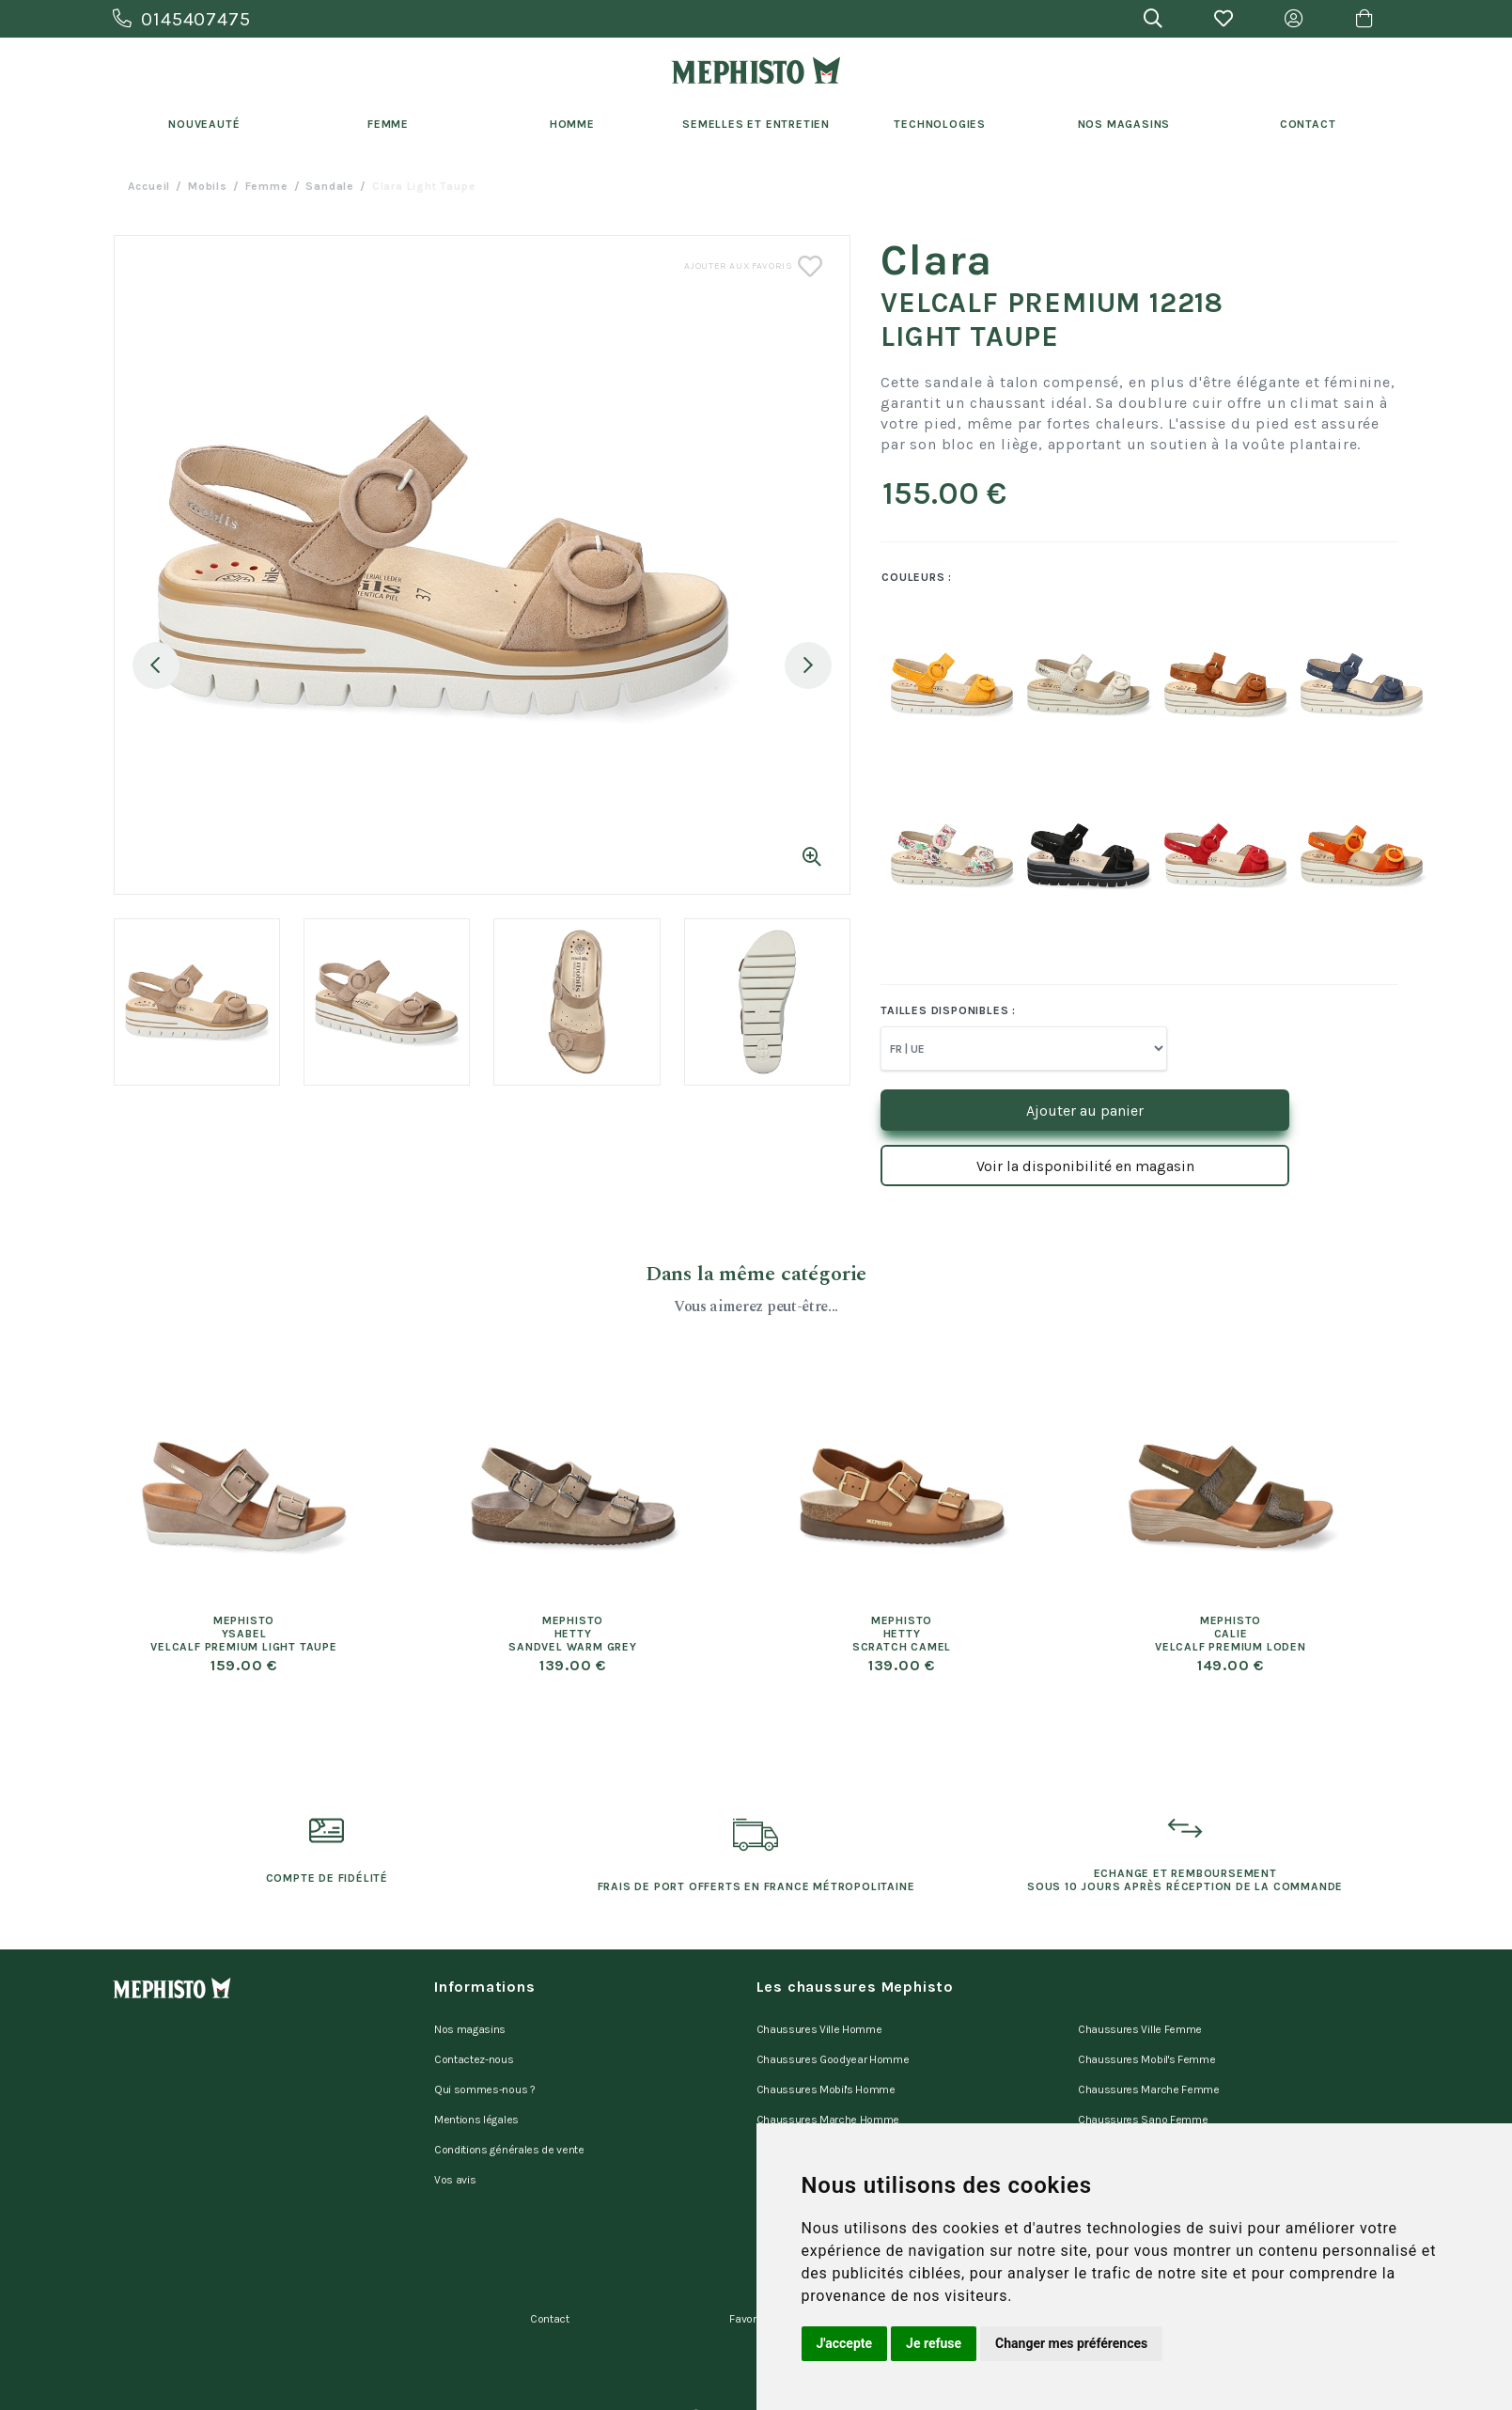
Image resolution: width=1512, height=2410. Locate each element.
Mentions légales (476, 2099)
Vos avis (454, 2148)
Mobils (207, 186)
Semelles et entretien (756, 124)
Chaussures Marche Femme (1149, 2075)
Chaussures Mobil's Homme (826, 2075)
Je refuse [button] (933, 2343)
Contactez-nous (474, 2051)
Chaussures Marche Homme (828, 2099)
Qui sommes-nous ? (485, 2075)
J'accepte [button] (845, 2343)
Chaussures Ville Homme (819, 2026)
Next (808, 665)
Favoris (747, 2273)
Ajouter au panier (1085, 1110)
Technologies (940, 124)
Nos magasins (470, 2026)
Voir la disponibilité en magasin (1085, 1166)
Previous (155, 665)
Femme (388, 124)
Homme (572, 124)
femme (266, 186)
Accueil (149, 186)
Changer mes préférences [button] (1071, 2343)
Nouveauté (204, 124)
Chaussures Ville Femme (1140, 2026)
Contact (1308, 124)
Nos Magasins (1124, 124)
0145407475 (182, 19)
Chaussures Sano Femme (1143, 2099)
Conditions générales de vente (509, 2124)
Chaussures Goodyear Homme (833, 2051)
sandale (329, 186)
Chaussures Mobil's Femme (1146, 2051)
